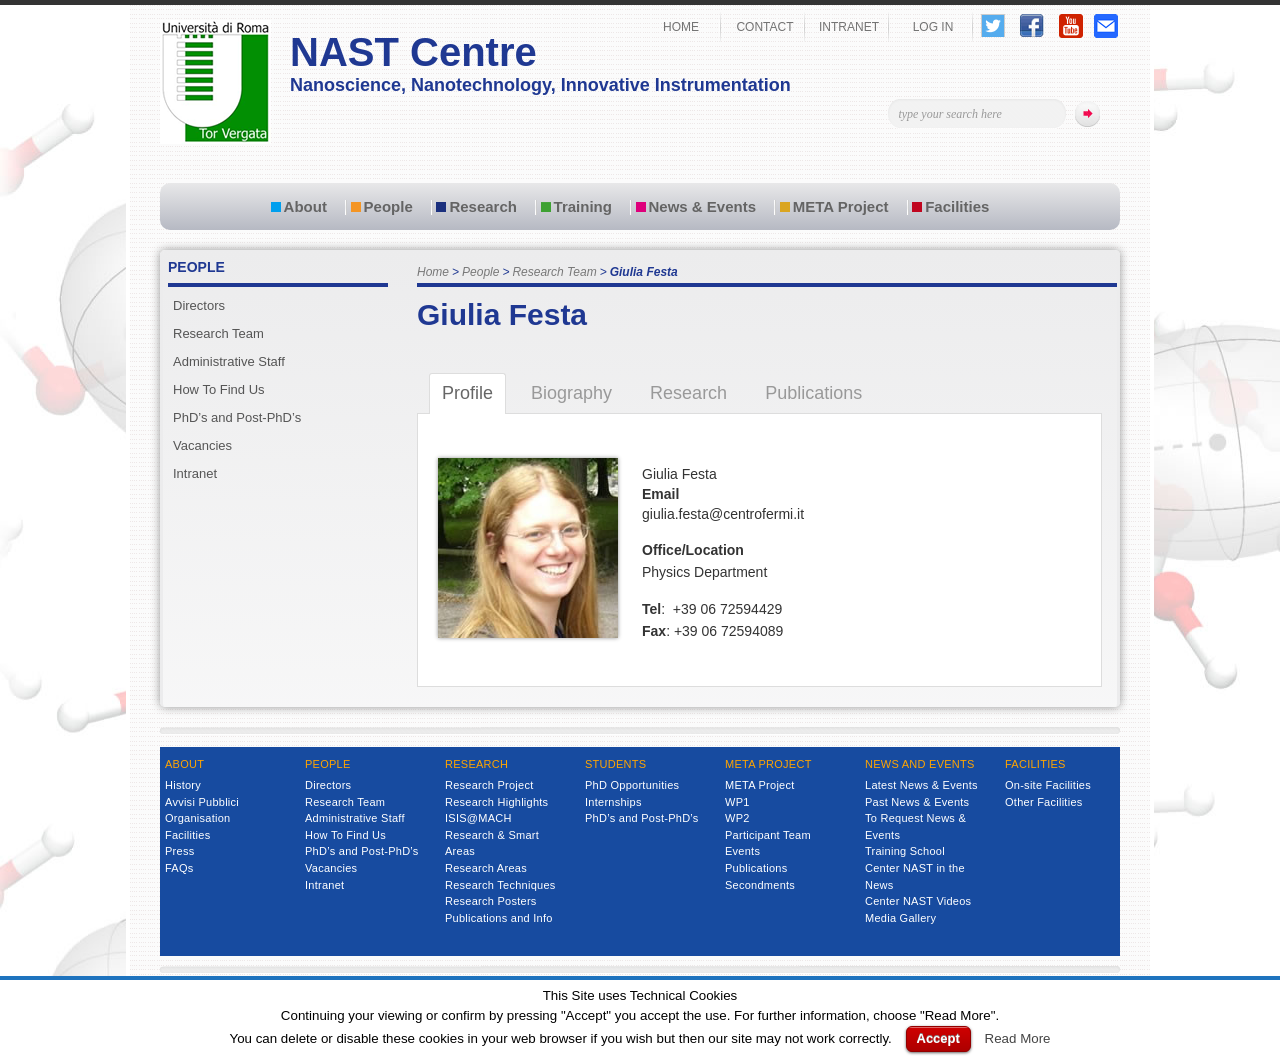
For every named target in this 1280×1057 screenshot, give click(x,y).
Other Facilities (1044, 802)
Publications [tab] (813, 393)
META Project (841, 206)
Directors (199, 305)
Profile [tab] (467, 393)
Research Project (489, 785)
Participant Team (768, 835)
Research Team (554, 272)
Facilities (957, 206)
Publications (756, 868)
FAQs (179, 868)
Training (583, 206)
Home (433, 272)
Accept (938, 1038)
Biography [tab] (571, 393)
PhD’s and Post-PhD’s (237, 417)
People (388, 206)
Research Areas (486, 868)
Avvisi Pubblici (202, 802)
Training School (905, 851)
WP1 (737, 802)
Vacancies (202, 445)
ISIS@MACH (478, 818)
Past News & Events (917, 802)
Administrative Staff (229, 361)
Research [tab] (688, 393)
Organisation (198, 818)
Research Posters (491, 901)
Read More (1018, 1038)
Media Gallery (900, 918)
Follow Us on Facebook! (1032, 25)
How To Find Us (219, 389)
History (183, 785)
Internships (613, 802)
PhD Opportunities (632, 785)
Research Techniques (500, 885)
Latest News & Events (921, 785)
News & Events (703, 206)
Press (179, 851)
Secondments (760, 885)
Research (483, 206)
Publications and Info (499, 918)
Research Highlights (496, 802)
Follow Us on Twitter (993, 25)
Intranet (195, 473)
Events (742, 851)
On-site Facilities (1048, 785)
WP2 (737, 818)
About (305, 206)
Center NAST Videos (918, 901)
